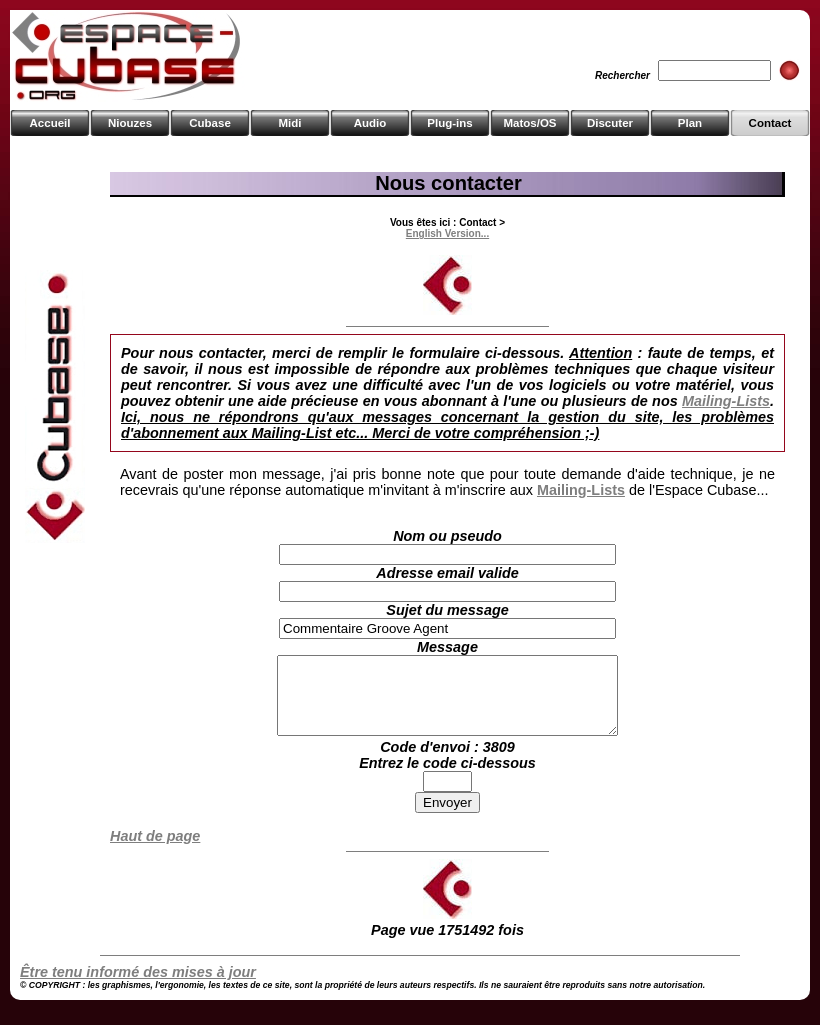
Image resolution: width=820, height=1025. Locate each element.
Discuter (610, 123)
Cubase (210, 123)
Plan (690, 123)
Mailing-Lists (726, 401)
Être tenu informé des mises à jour (138, 987)
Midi (289, 123)
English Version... (447, 233)
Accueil (50, 123)
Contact (770, 123)
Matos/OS (529, 123)
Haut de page (155, 851)
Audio (370, 123)
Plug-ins (449, 123)
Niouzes (130, 123)
